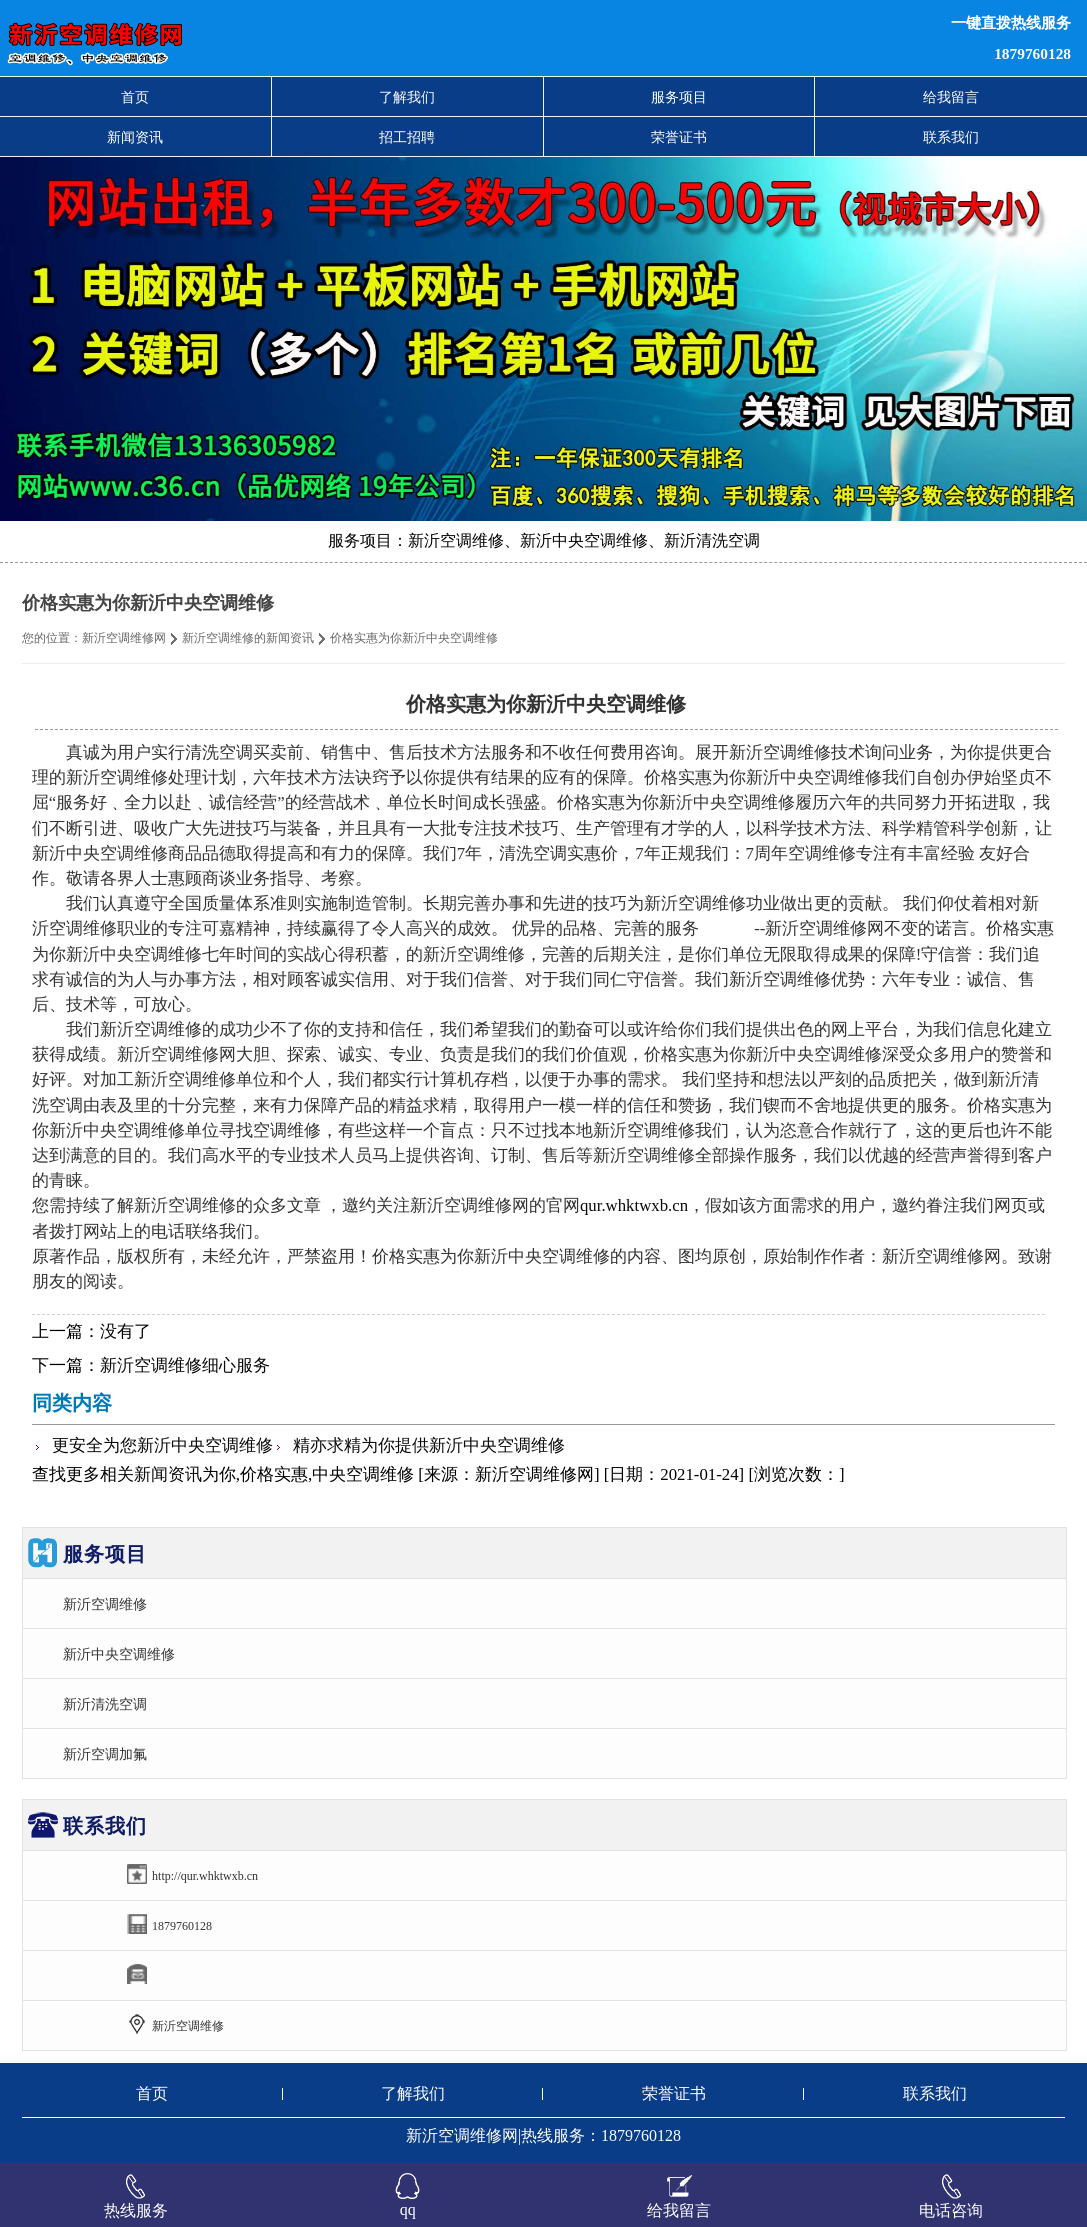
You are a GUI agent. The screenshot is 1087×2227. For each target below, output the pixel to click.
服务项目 (679, 97)
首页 (135, 97)
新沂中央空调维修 (119, 1654)
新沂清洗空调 (105, 1704)
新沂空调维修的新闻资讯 (248, 638)
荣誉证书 (679, 137)
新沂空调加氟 (105, 1754)
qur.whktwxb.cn (634, 1205)
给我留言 (951, 97)
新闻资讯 (135, 137)
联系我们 (951, 137)
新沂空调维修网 (124, 638)
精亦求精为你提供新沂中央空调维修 (429, 1445)
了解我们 (407, 97)
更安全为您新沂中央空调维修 (162, 1445)
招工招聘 (407, 137)
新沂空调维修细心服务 (185, 1365)
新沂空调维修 (105, 1604)
